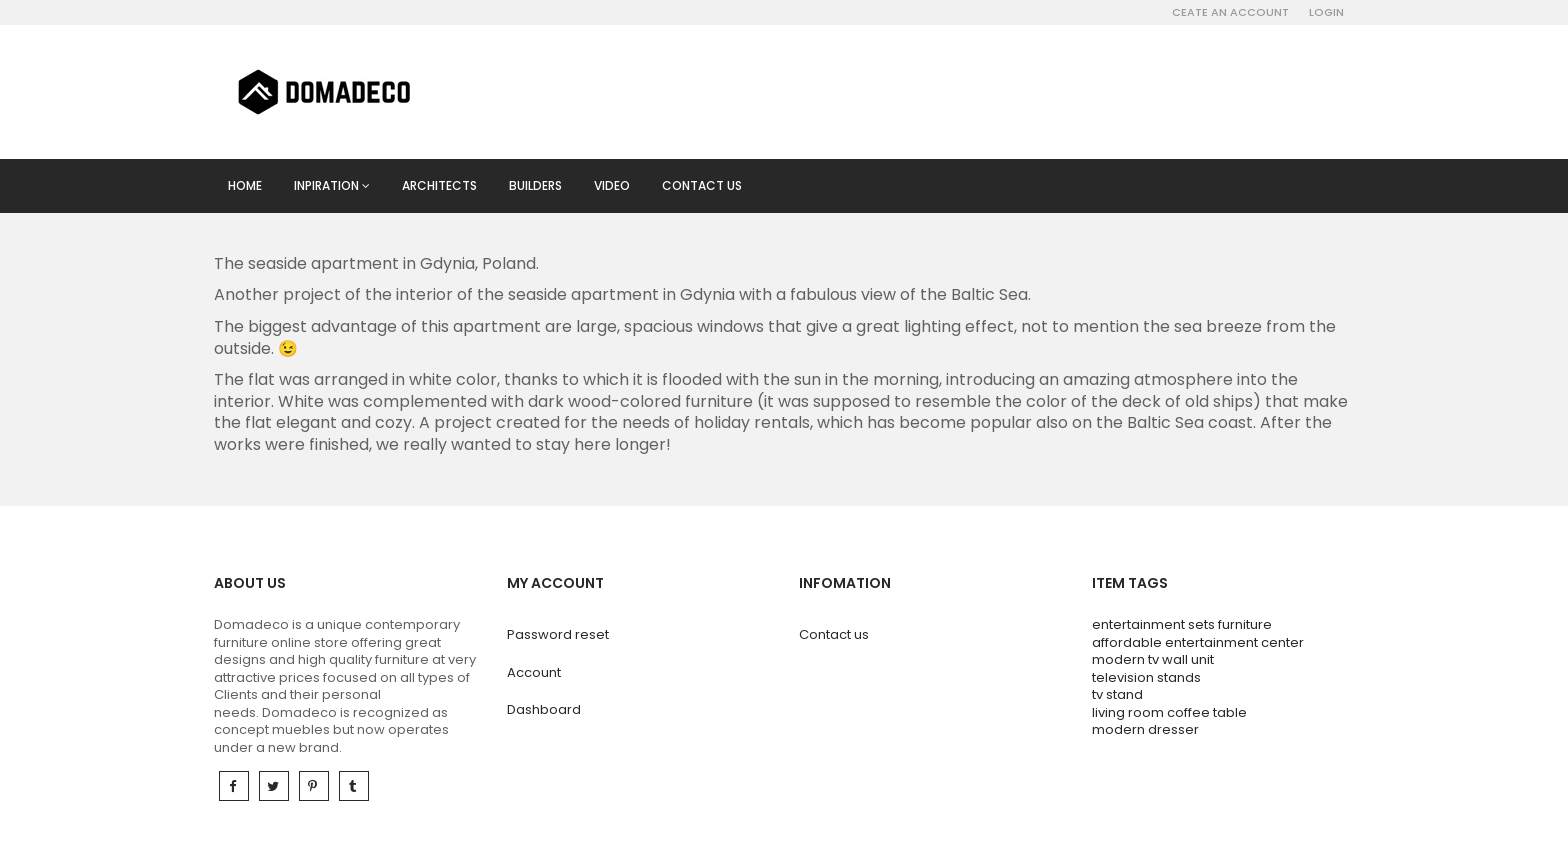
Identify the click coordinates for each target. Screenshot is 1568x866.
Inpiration (332, 185)
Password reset (558, 634)
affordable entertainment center (1198, 642)
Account (534, 672)
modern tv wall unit (1153, 659)
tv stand (1117, 694)
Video (612, 185)
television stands (1146, 677)
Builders (535, 185)
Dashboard (544, 709)
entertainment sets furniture (1182, 624)
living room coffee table (1169, 712)
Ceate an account (1230, 12)
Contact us (702, 185)
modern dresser (1145, 729)
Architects (439, 185)
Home (245, 185)
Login (1326, 12)
